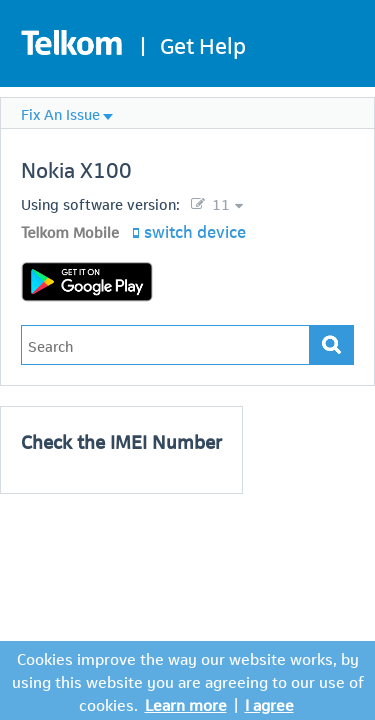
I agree (269, 703)
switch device (195, 230)
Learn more (186, 703)
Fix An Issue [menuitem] (60, 113)
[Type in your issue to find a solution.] (165, 345)
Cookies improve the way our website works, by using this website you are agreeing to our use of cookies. (188, 680)
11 (219, 203)
